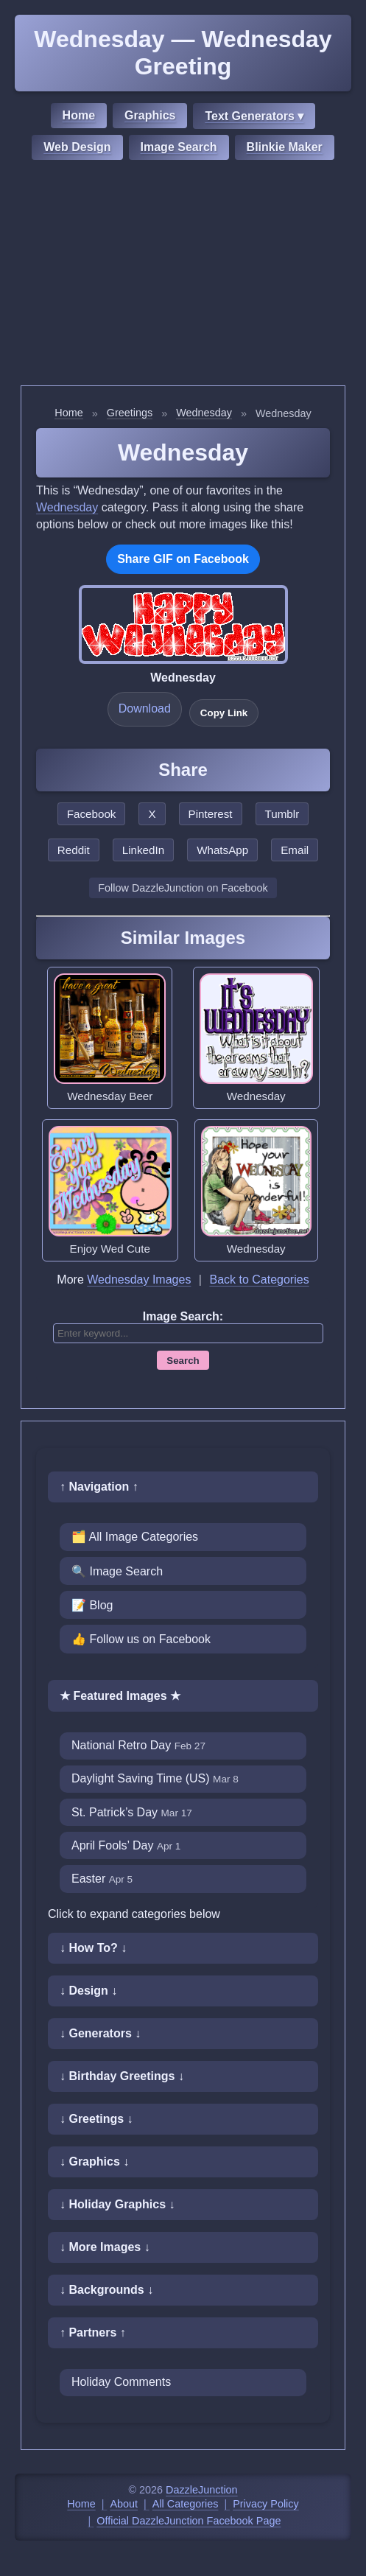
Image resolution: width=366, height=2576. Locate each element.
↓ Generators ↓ (100, 2033)
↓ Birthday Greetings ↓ (122, 2076)
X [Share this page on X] (151, 814)
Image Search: (183, 1316)
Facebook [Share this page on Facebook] (91, 814)
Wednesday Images (139, 1279)
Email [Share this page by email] (295, 850)
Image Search (179, 147)
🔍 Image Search (117, 1571)
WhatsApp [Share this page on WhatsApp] (222, 850)
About (124, 2504)
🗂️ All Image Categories (134, 1536)
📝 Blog (92, 1605)
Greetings (129, 413)
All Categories (185, 2504)
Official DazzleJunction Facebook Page (188, 2521)
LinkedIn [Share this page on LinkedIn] (143, 850)
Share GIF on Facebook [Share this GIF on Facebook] (183, 559)
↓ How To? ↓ (93, 1948)
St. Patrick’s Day (131, 1812)
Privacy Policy (266, 2504)
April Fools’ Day (125, 1845)
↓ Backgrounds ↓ (106, 2289)
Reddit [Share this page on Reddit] (73, 850)
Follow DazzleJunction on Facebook (182, 888)
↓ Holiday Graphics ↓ (117, 2204)
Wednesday (204, 413)
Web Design (76, 147)
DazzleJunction (202, 2490)
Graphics (149, 115)
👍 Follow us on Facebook (141, 1639)
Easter (102, 1878)
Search (182, 1360)
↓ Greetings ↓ (96, 2119)
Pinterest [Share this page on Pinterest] (211, 814)
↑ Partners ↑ (93, 2332)
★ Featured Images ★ (120, 1696)
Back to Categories (259, 1279)
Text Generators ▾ (254, 116)
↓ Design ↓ (88, 1990)
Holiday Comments (121, 2382)
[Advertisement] (183, 275)
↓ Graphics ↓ (94, 2161)
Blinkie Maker (285, 147)
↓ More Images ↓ (105, 2247)
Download (145, 708)
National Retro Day (138, 1745)
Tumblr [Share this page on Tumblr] (282, 814)
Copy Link (223, 712)
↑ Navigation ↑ (99, 1486)
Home (79, 115)
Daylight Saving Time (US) (155, 1778)
